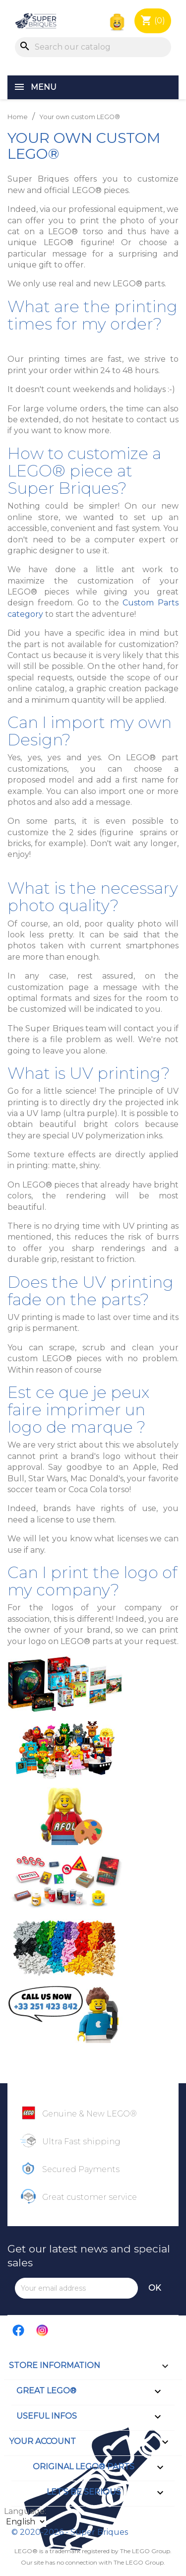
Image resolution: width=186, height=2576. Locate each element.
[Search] (93, 47)
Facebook (18, 2330)
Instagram (42, 2330)
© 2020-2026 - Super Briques (69, 2532)
